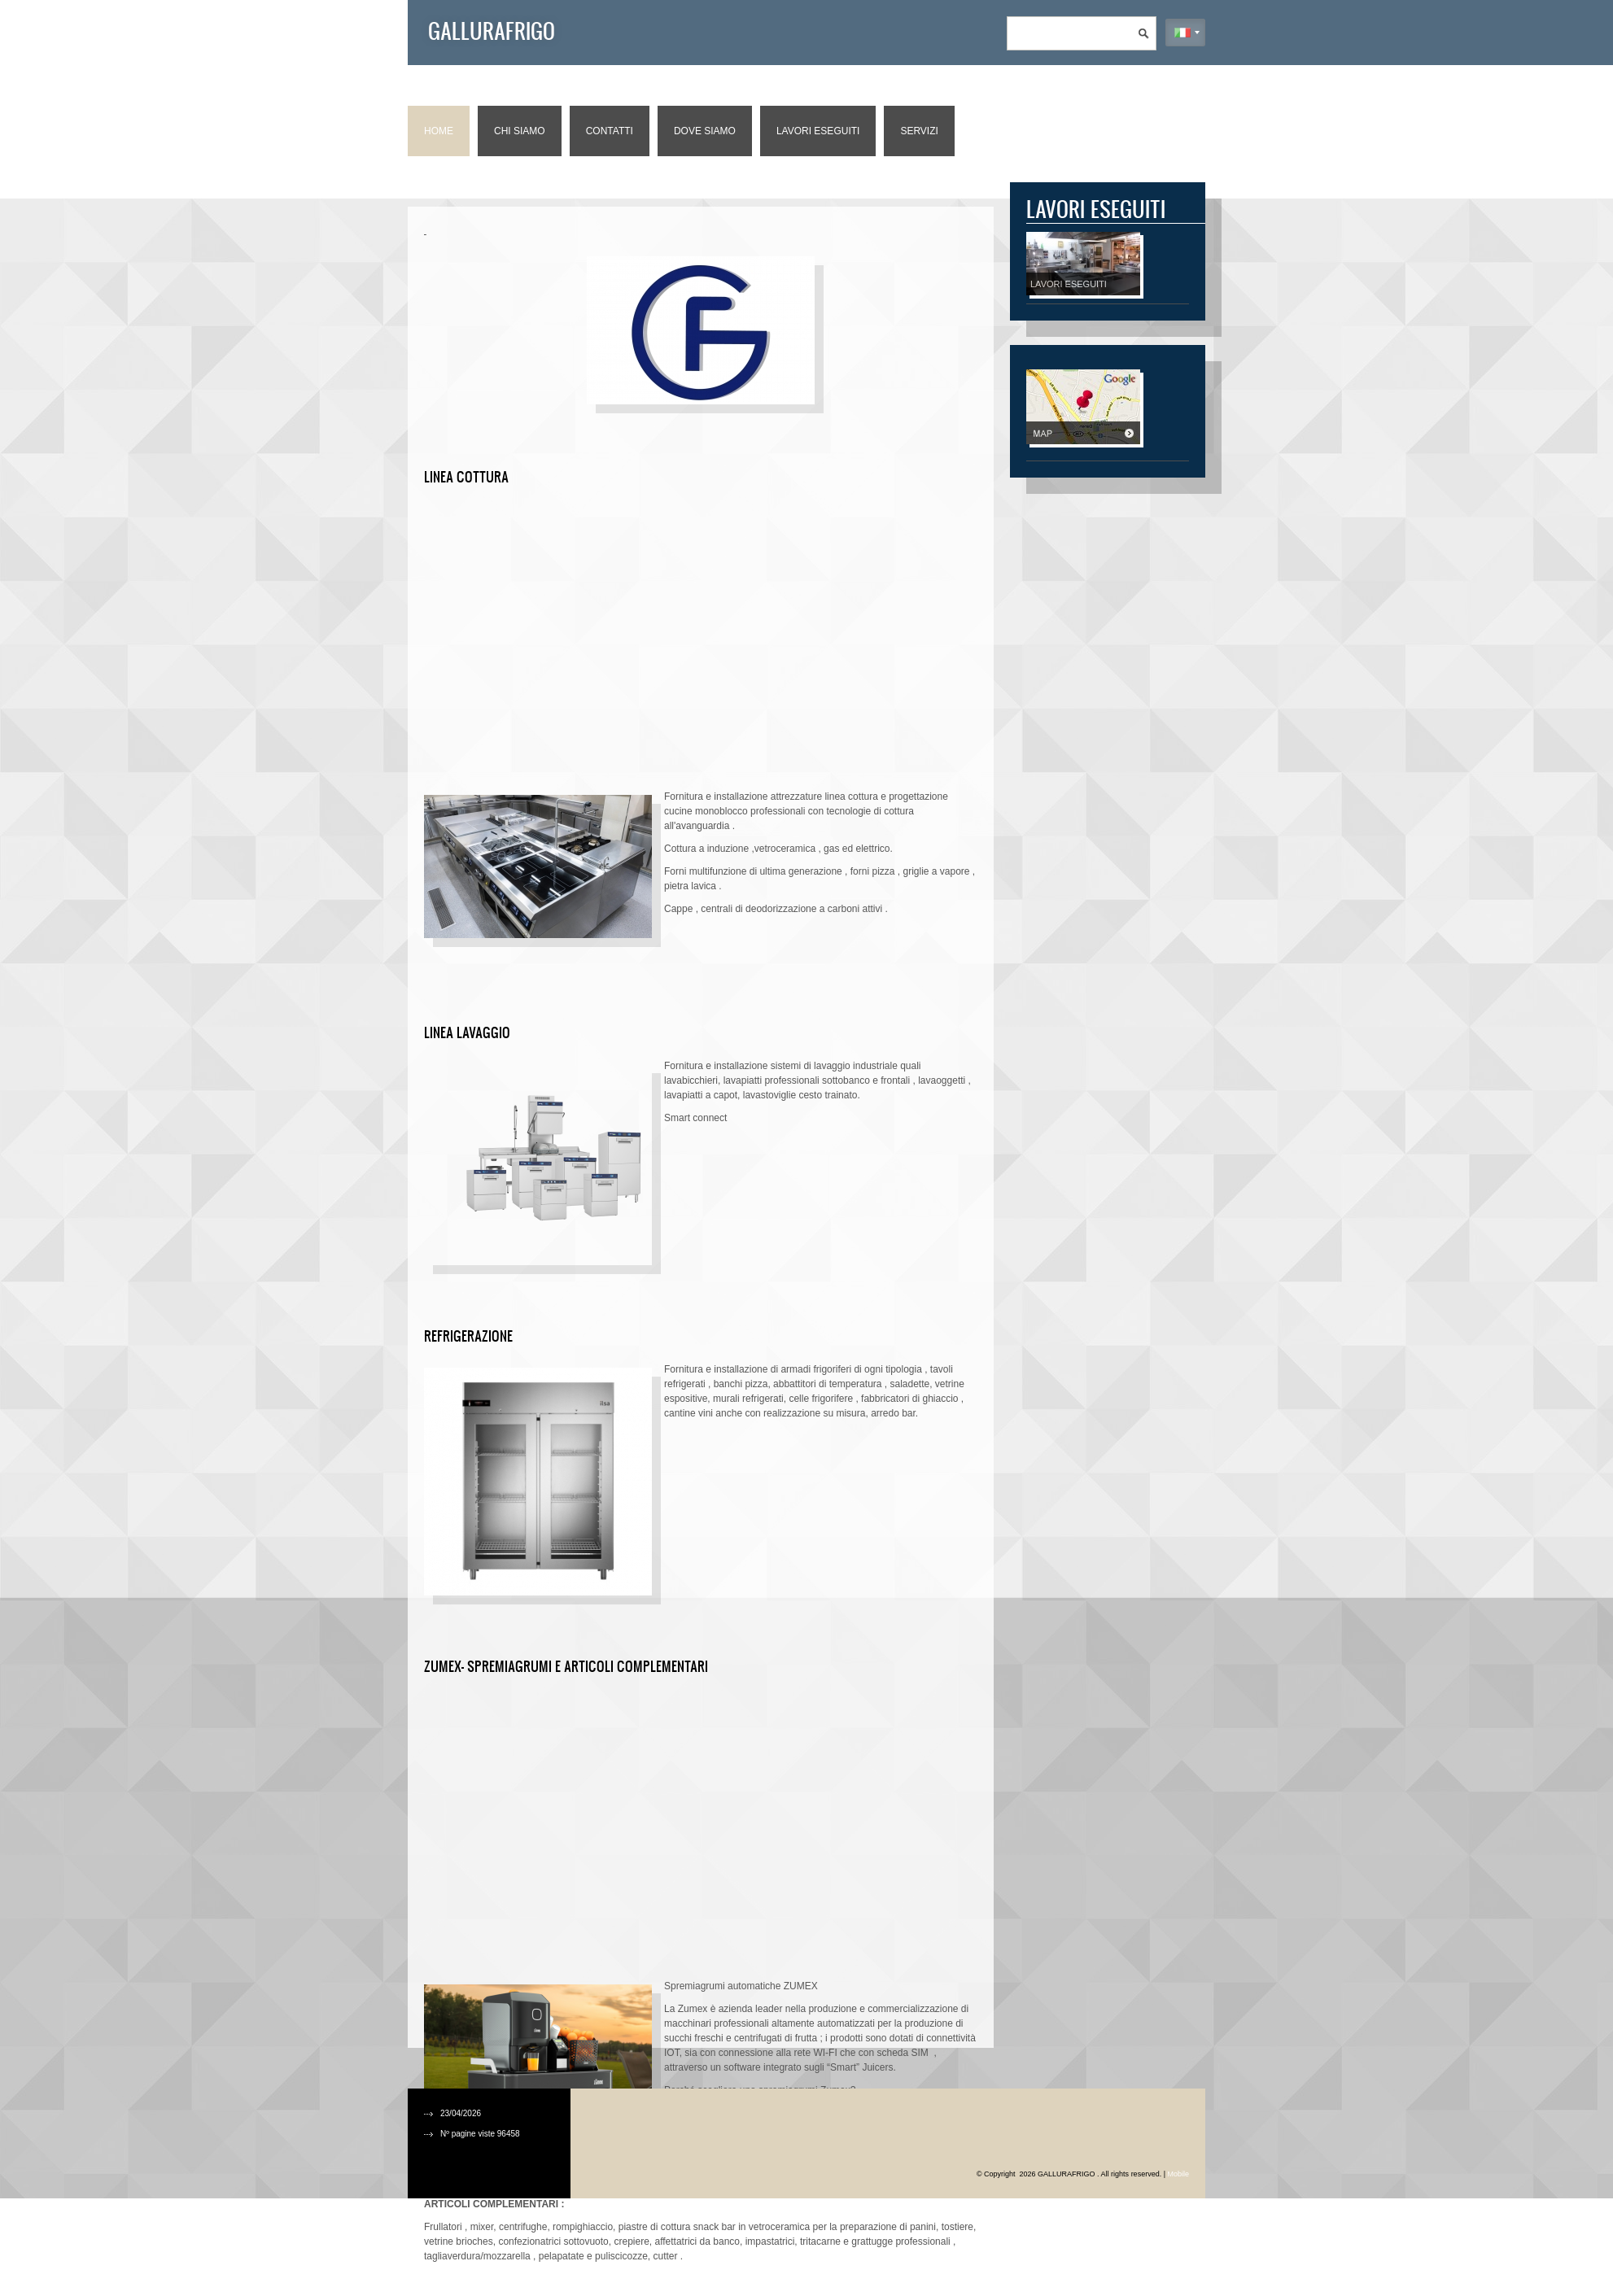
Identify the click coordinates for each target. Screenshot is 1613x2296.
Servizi (919, 131)
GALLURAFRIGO (491, 30)
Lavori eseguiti (817, 131)
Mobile (1178, 2174)
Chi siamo (519, 131)
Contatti (609, 131)
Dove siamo (705, 131)
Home (438, 131)
